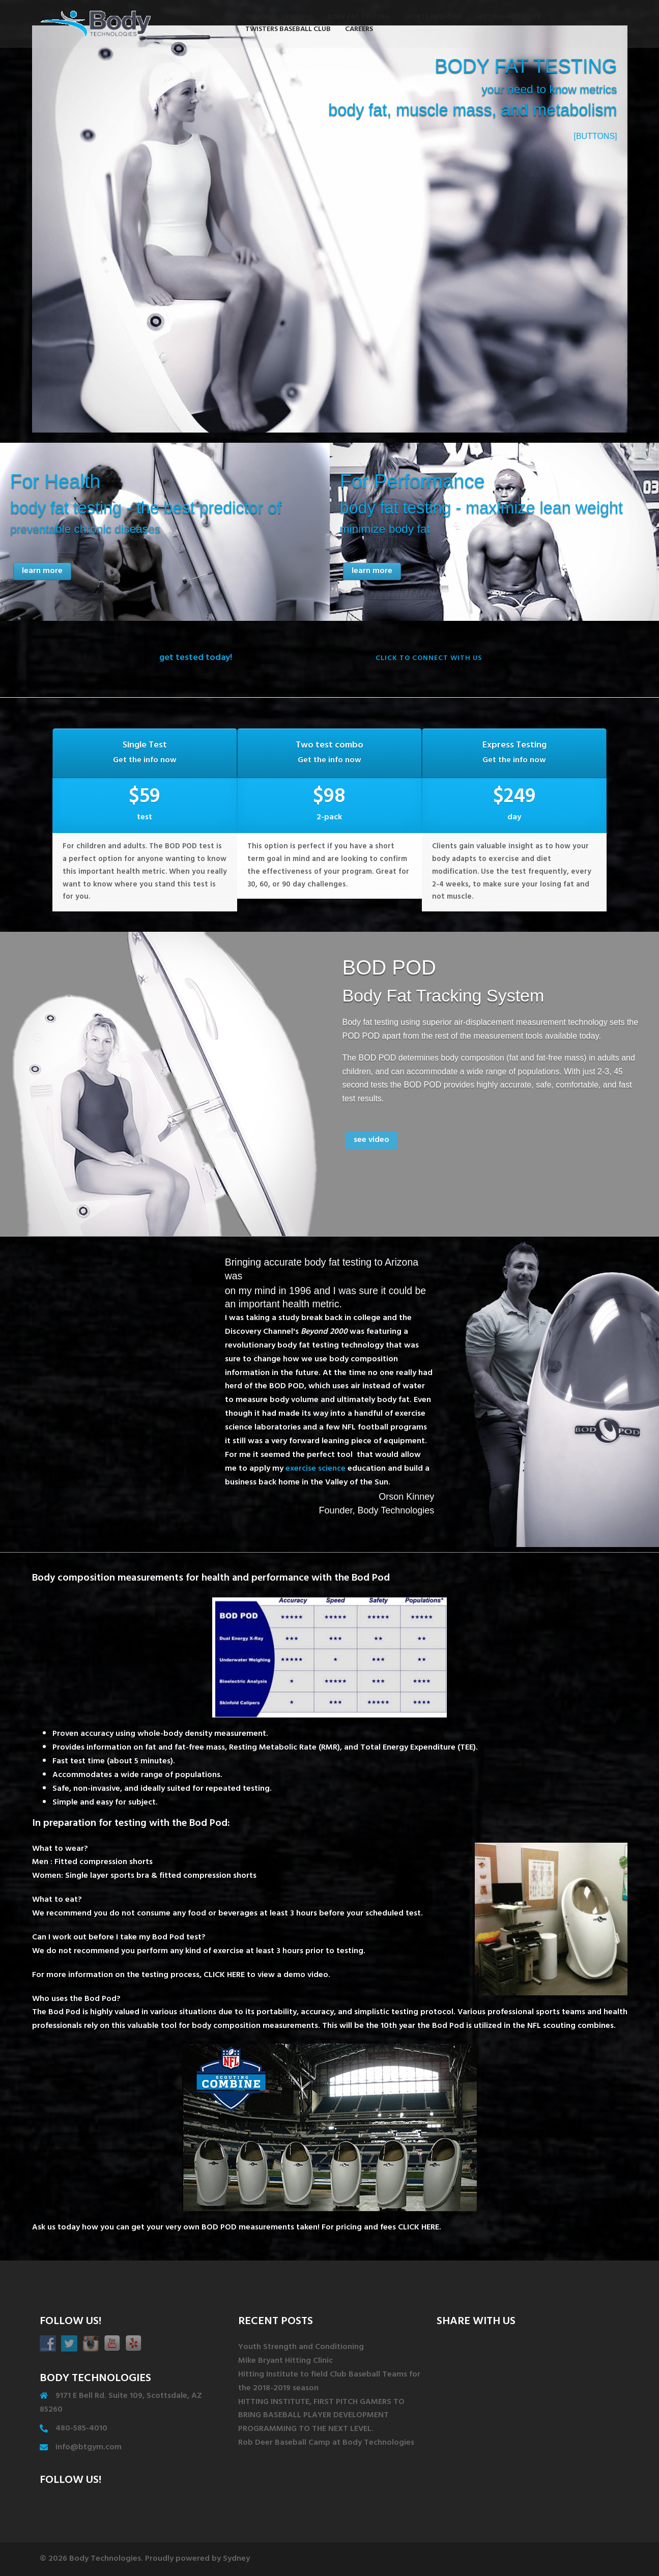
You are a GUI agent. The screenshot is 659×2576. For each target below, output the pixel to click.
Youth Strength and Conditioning (301, 2347)
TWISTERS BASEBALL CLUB (288, 30)
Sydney (236, 2559)
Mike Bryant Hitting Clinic (285, 2361)
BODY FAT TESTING (358, 18)
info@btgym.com (88, 2447)
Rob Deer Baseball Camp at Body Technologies (326, 2443)
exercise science (315, 1477)
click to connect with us (429, 659)
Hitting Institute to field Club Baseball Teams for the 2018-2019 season (329, 2381)
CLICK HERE (224, 1975)
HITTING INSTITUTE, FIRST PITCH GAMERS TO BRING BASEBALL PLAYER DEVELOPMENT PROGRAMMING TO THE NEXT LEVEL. (321, 2416)
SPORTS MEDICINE (433, 18)
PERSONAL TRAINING (279, 18)
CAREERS (359, 30)
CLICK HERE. (419, 2228)
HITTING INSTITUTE (508, 18)
